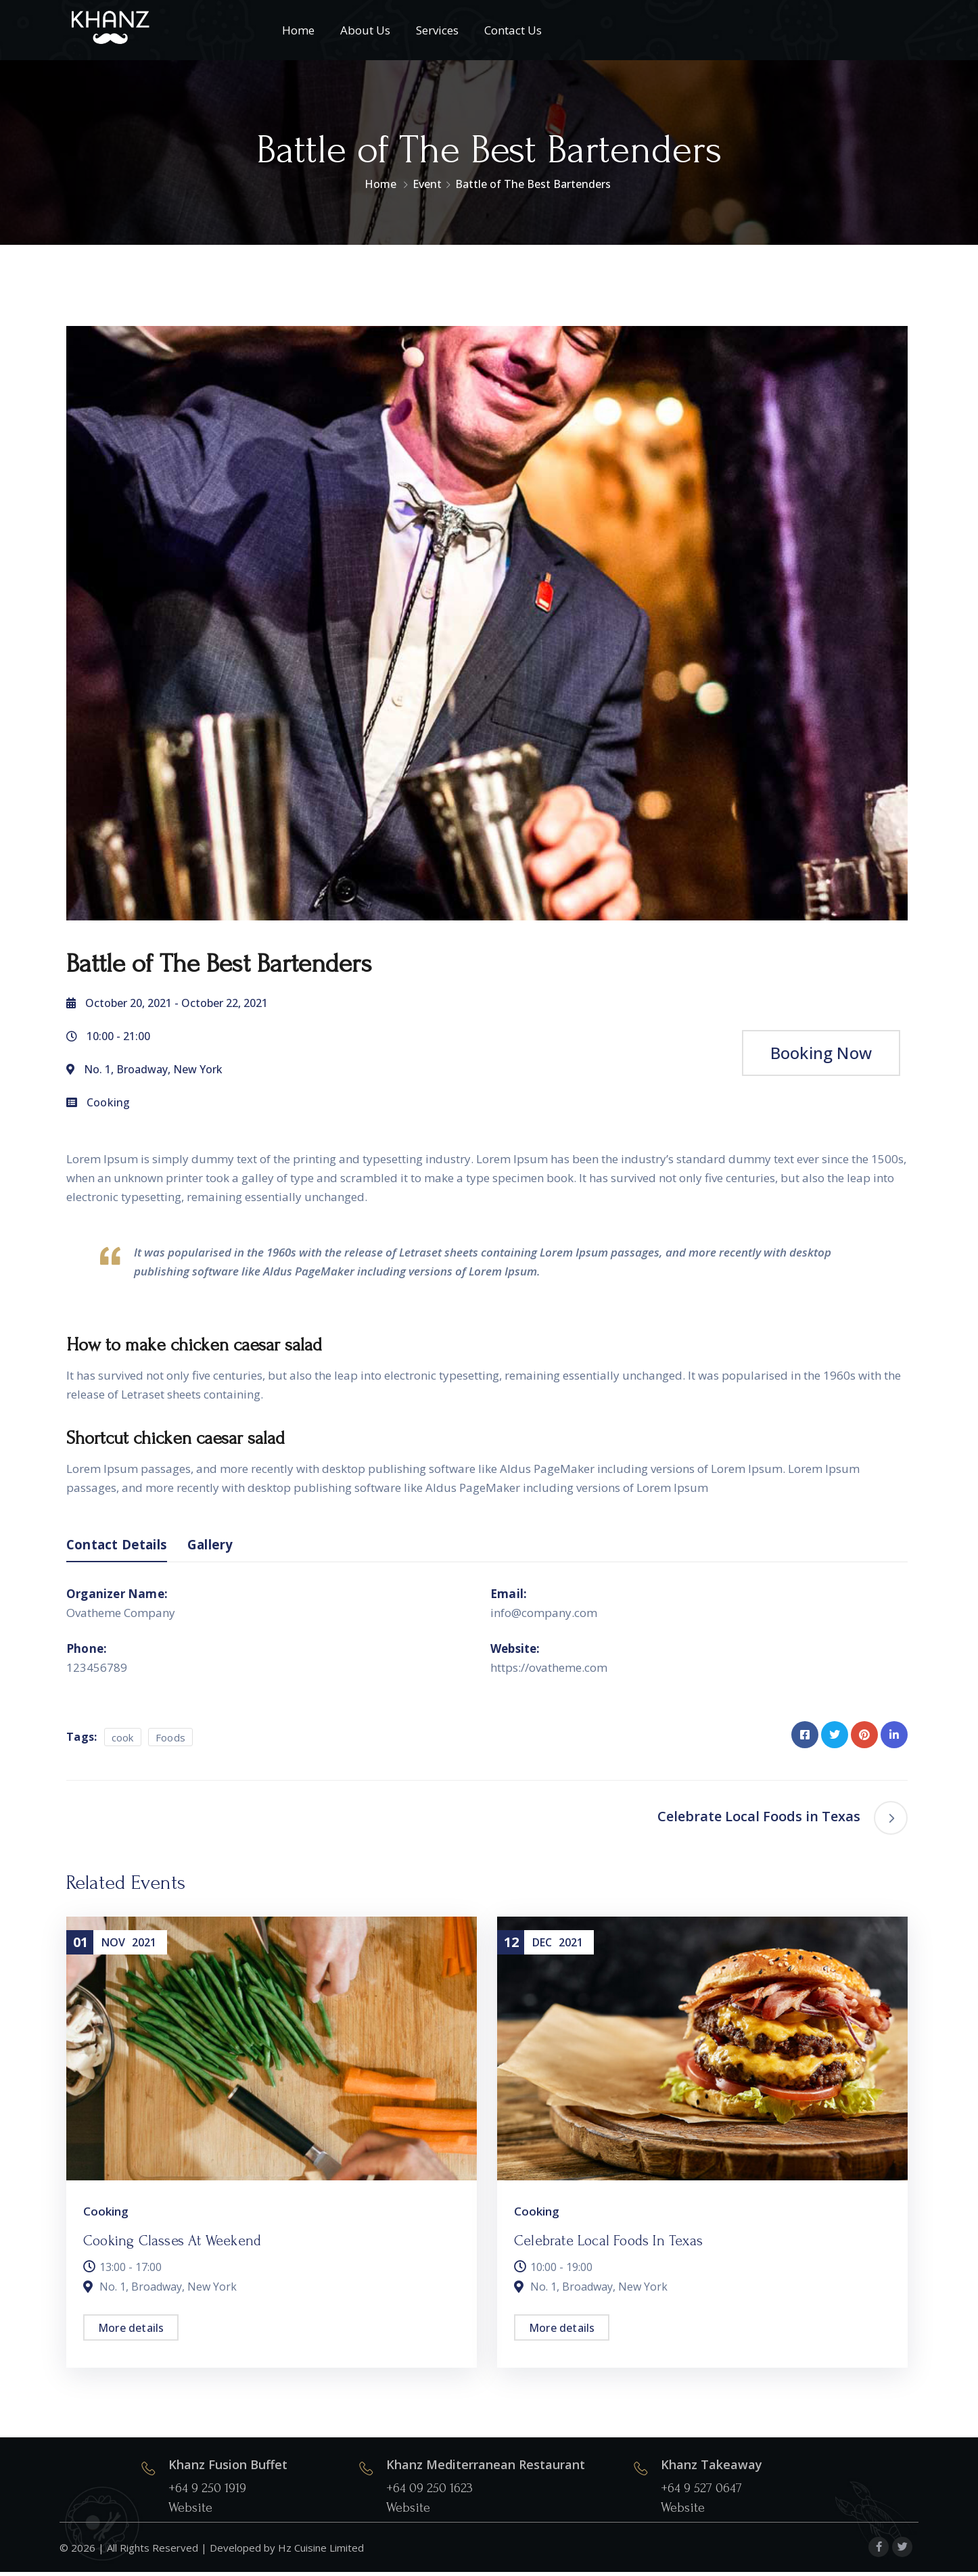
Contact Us (513, 30)
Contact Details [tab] (125, 1547)
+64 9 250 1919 (207, 2492)
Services (437, 30)
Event (427, 184)
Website (190, 2512)
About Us (365, 30)
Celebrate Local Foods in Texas (608, 2245)
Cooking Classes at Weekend (172, 2245)
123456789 (96, 1671)
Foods (171, 1741)
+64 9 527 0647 (701, 2492)
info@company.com (543, 1616)
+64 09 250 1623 (429, 2492)
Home (298, 30)
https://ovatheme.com (548, 1671)
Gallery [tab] (230, 1547)
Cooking (108, 1102)
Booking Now (821, 1052)
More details (131, 2331)
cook (123, 1741)
